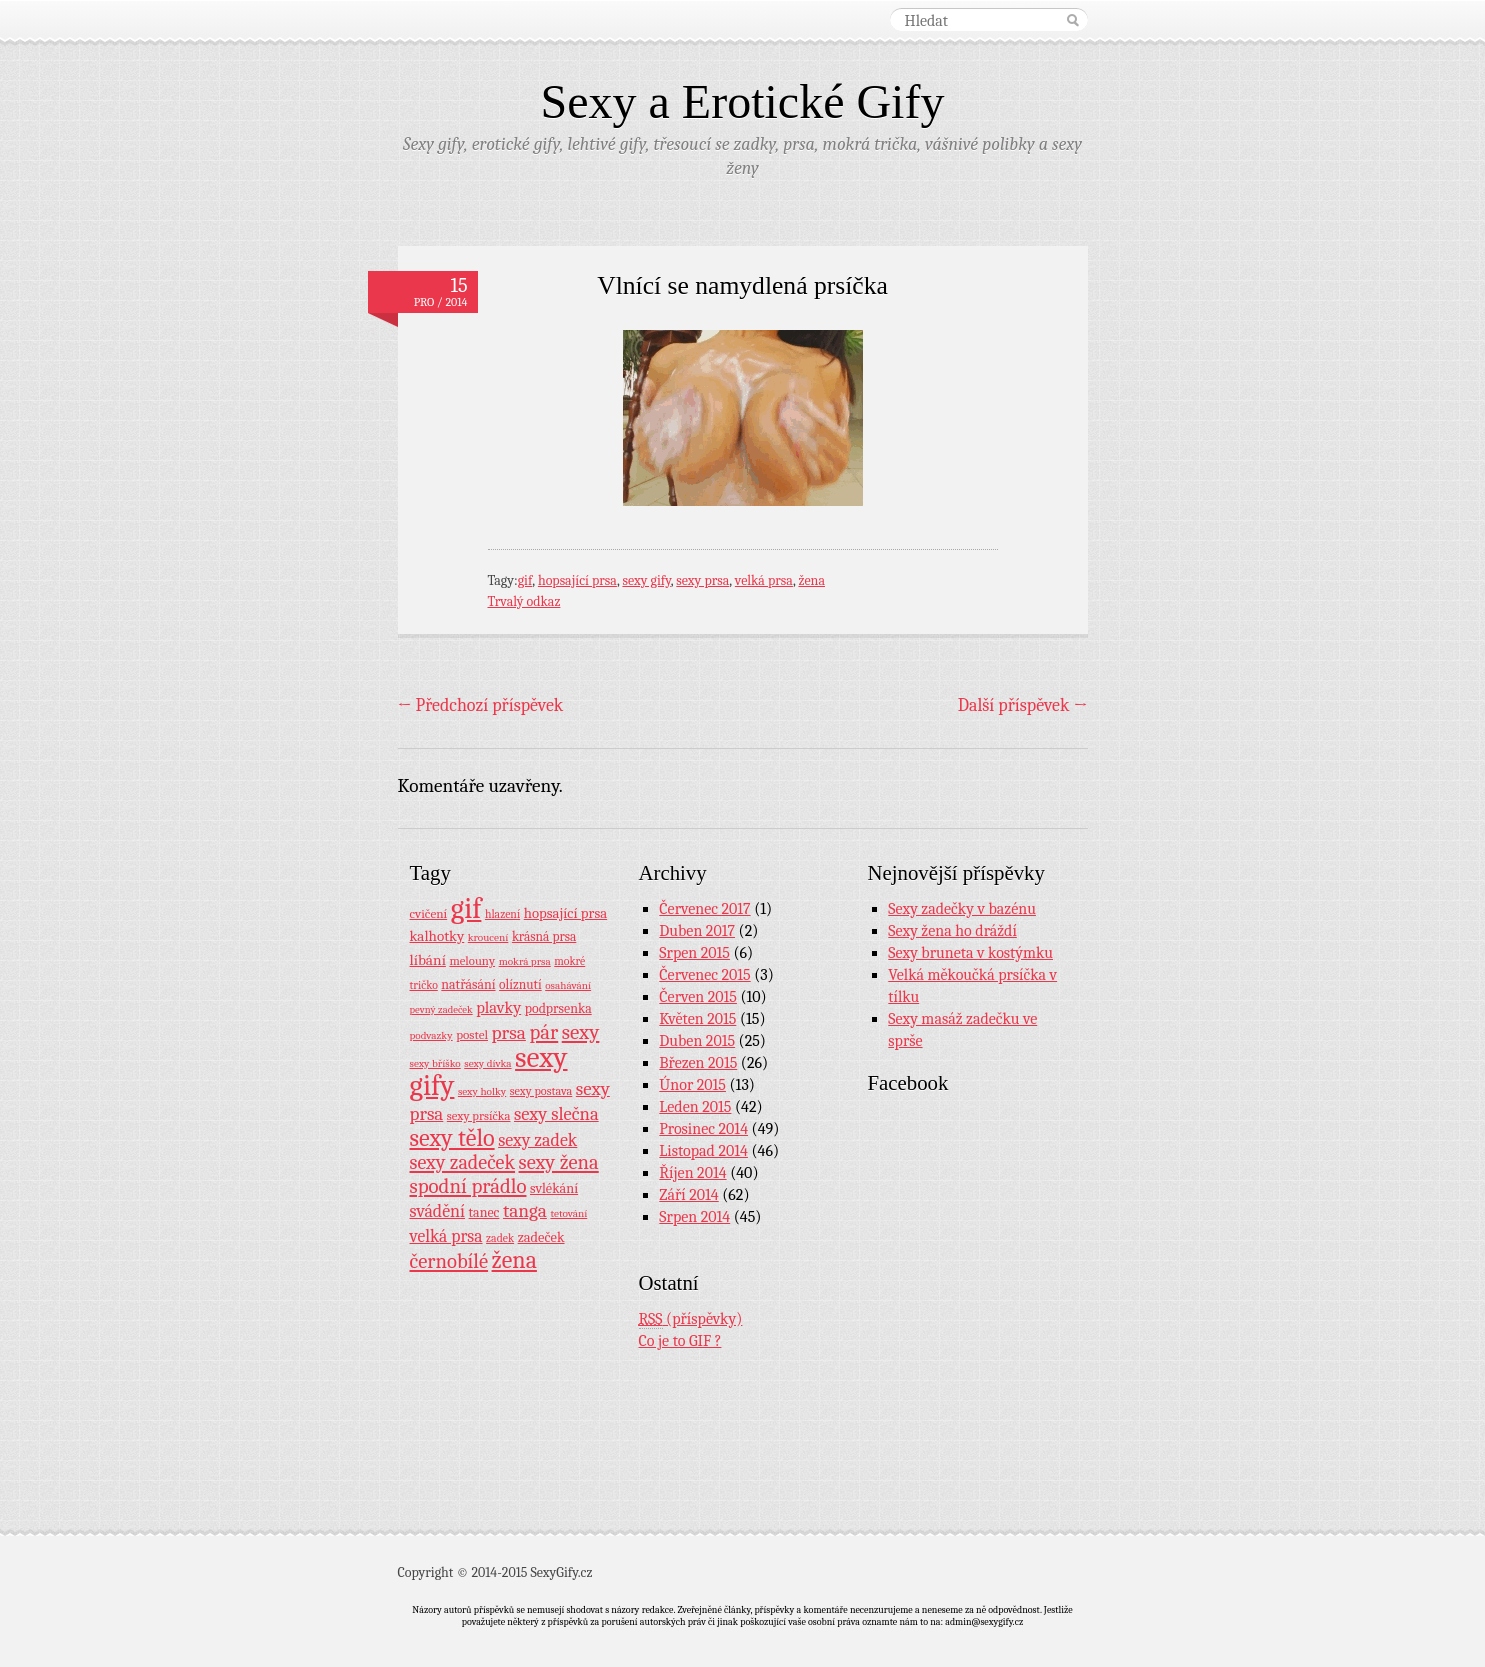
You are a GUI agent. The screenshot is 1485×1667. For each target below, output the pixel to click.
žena (811, 580)
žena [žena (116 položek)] (514, 1260)
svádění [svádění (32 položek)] (438, 1211)
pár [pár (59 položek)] (543, 1032)
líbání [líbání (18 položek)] (428, 960)
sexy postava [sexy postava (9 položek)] (541, 1091)
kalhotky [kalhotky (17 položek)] (437, 936)
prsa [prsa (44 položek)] (509, 1033)
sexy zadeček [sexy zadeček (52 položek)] (463, 1162)
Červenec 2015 (704, 975)
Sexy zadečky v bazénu (962, 909)
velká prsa (764, 580)
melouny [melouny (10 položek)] (472, 961)
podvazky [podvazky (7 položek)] (431, 1035)
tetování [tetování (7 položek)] (568, 1213)
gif (525, 580)
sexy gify (646, 580)
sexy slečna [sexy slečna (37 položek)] (556, 1114)
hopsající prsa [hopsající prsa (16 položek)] (565, 913)
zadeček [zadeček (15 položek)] (541, 1237)
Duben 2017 (697, 931)
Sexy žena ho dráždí (952, 931)
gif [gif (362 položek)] (466, 908)
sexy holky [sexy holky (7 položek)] (482, 1091)
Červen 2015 (698, 997)
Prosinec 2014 (703, 1129)
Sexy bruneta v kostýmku (970, 953)
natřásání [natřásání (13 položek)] (468, 984)
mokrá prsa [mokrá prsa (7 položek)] (525, 961)
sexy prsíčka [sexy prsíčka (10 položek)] (479, 1116)
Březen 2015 (698, 1063)
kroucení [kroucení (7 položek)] (488, 937)
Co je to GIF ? (680, 1341)
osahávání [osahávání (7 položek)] (568, 985)
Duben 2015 (697, 1041)
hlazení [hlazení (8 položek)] (502, 914)
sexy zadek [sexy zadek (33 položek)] (537, 1140)
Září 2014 (688, 1195)
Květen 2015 (697, 1019)
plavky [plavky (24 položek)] (498, 1007)
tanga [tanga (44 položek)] (525, 1211)
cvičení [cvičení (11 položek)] (429, 913)
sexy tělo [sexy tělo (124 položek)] (452, 1138)
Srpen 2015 (694, 953)
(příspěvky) (691, 1319)
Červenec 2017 (704, 909)
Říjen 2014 (692, 1173)
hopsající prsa (577, 580)
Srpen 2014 (694, 1217)
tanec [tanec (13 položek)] (484, 1212)
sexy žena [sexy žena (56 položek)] (559, 1162)
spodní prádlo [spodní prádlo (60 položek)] (468, 1186)
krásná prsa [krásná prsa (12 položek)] (544, 936)
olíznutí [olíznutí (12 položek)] (520, 984)
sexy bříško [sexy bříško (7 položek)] (435, 1063)
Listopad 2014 (703, 1151)
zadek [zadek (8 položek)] (500, 1238)
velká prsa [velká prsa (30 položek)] (446, 1236)
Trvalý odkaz (524, 601)
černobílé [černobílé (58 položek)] (449, 1261)
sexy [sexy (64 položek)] (581, 1032)
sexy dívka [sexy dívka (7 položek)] (487, 1063)
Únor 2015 (692, 1085)
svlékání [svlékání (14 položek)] (554, 1188)
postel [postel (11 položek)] (472, 1034)
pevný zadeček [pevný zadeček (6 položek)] (441, 1009)
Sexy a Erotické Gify (743, 101)
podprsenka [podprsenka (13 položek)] (558, 1008)
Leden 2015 (695, 1107)
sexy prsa (702, 580)
